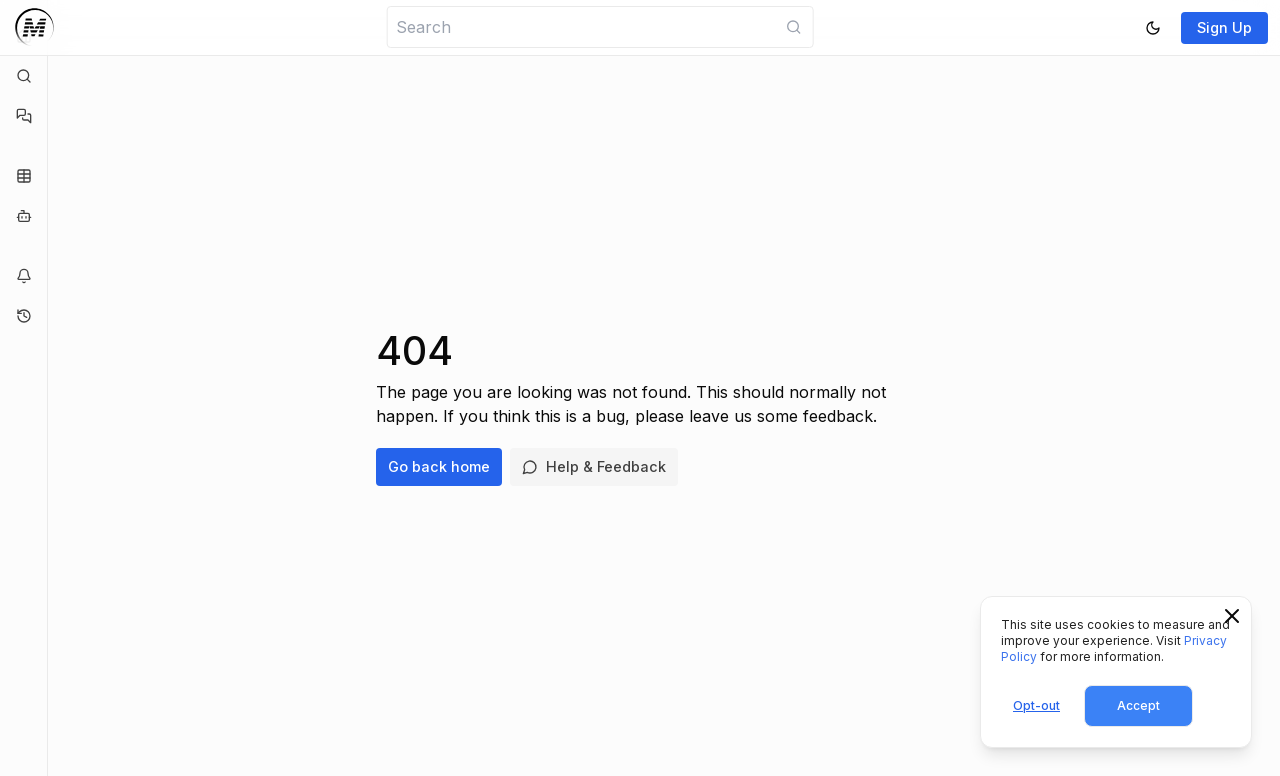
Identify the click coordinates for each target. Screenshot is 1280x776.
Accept (1138, 705)
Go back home (439, 466)
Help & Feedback (594, 466)
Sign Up (1224, 27)
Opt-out (1036, 705)
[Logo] (34, 27)
